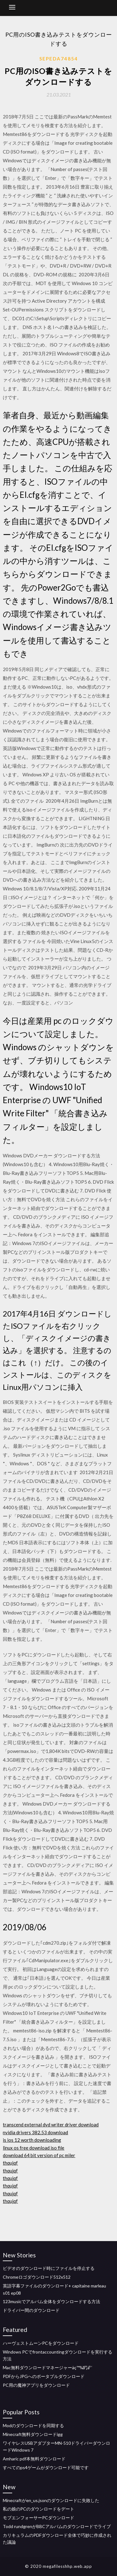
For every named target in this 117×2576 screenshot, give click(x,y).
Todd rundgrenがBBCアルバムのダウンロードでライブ (57, 2526)
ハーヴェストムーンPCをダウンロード (41, 2343)
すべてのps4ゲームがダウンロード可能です (46, 2467)
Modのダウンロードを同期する (33, 2425)
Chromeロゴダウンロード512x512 (37, 2277)
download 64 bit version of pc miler (39, 2155)
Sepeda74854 (58, 58)
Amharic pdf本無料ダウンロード (34, 2458)
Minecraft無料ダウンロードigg (33, 2434)
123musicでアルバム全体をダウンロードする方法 (51, 2301)
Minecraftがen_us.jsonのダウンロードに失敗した (51, 2500)
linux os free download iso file (33, 2148)
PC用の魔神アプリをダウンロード (36, 2385)
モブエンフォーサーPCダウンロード (38, 2517)
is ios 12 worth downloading (32, 2140)
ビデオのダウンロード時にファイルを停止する (49, 2268)
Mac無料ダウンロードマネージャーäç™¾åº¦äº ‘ (47, 2367)
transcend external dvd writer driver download (51, 2124)
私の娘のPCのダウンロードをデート (38, 2508)
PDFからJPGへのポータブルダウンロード (44, 2376)
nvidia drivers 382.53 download (35, 2132)
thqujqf (10, 2163)
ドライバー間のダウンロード (31, 2310)
